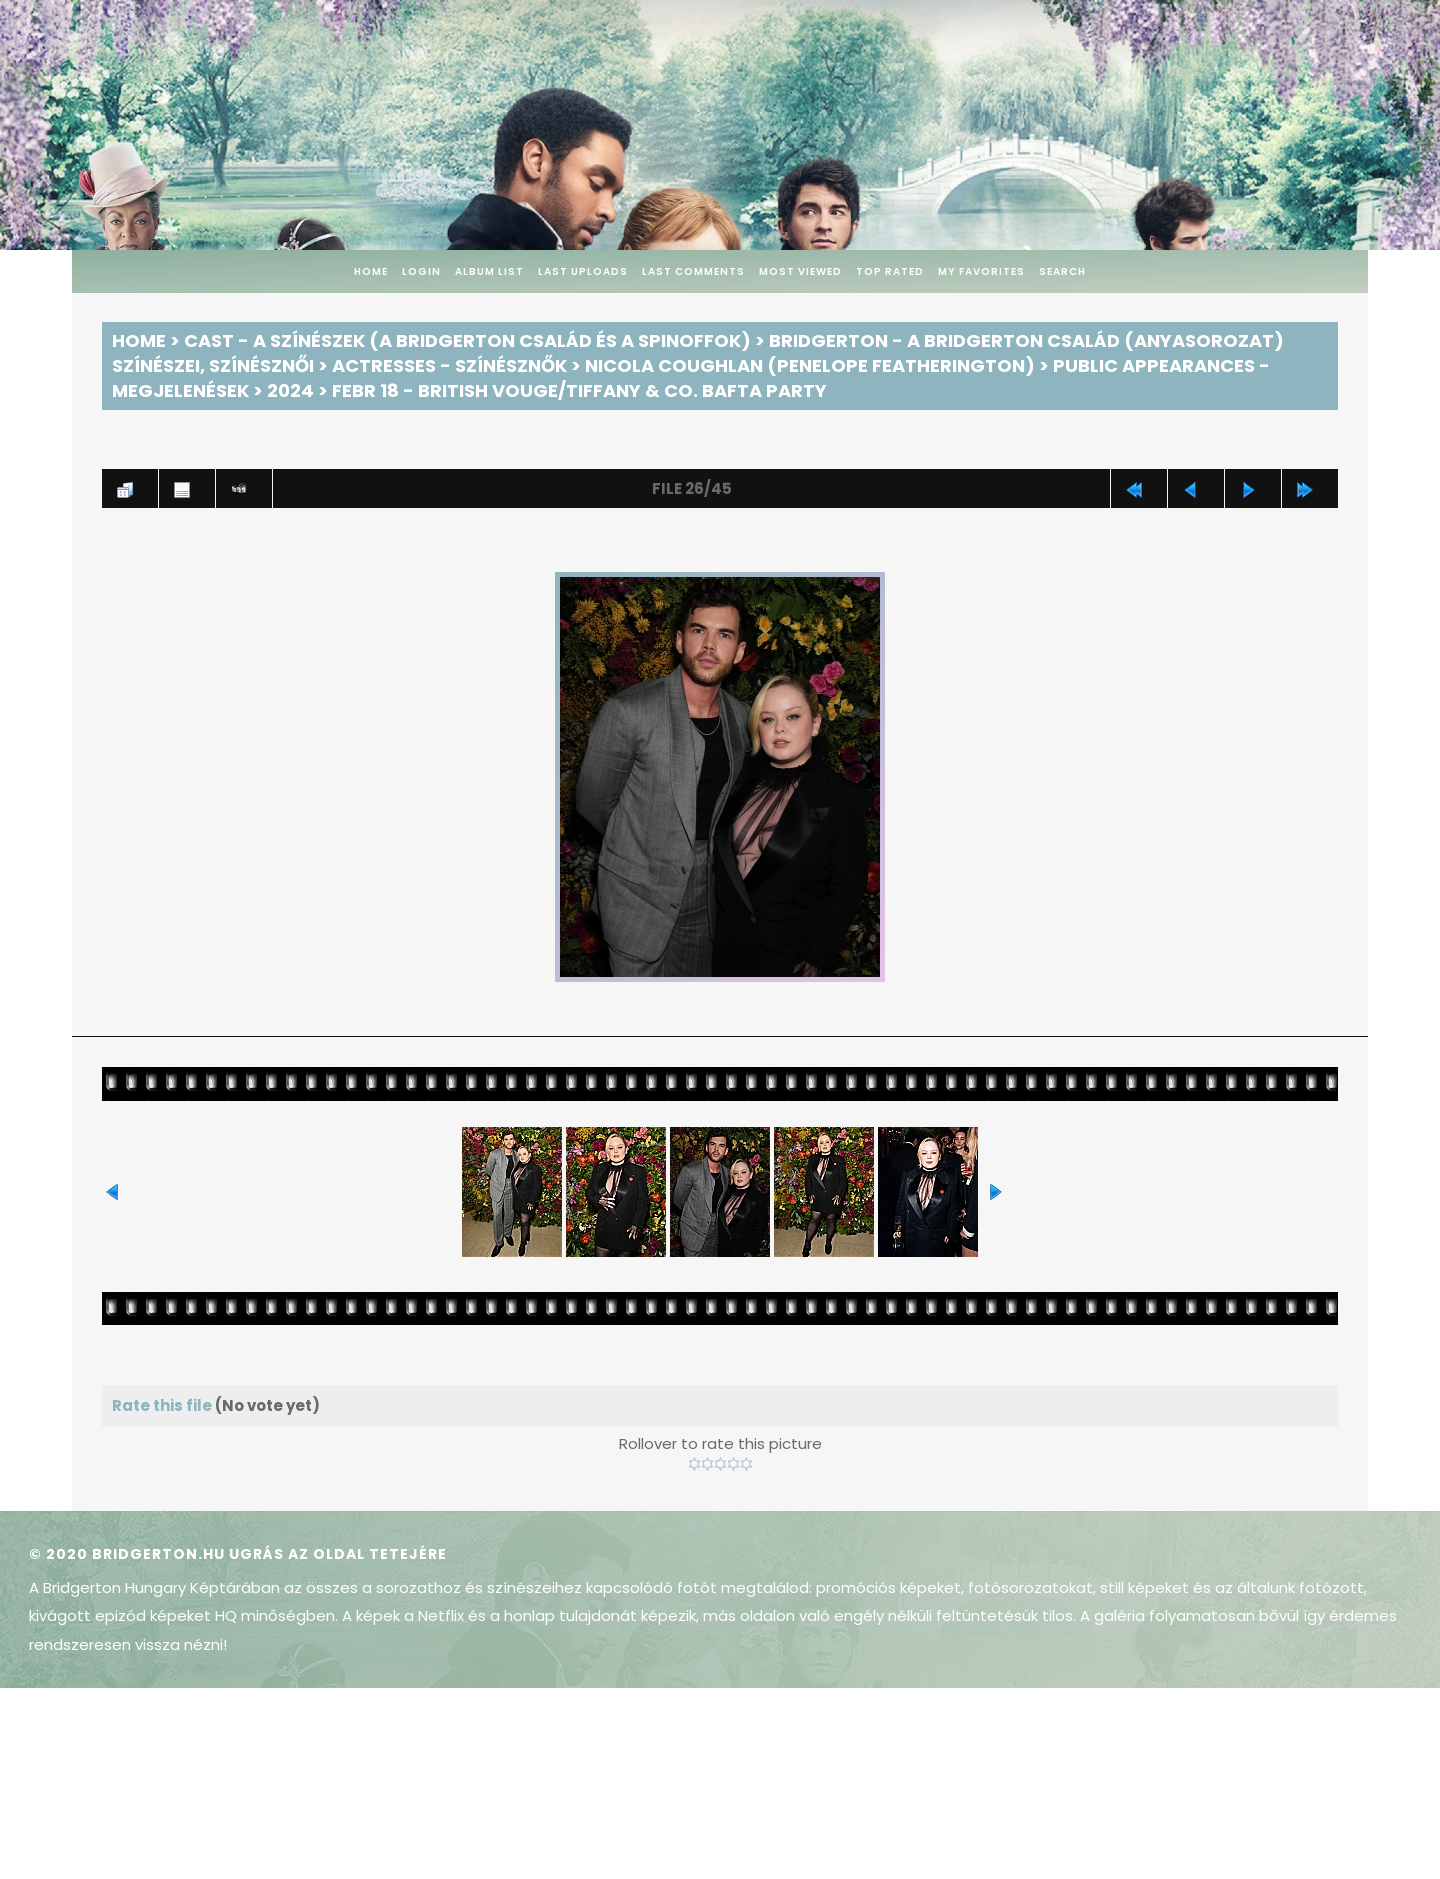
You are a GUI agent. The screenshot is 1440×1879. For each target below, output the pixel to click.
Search (1062, 271)
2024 (290, 390)
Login (421, 271)
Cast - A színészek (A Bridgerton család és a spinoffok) (467, 340)
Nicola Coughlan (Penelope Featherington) (810, 365)
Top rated (890, 271)
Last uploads (583, 271)
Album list (489, 271)
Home (371, 271)
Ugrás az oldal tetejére (338, 1554)
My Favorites (981, 271)
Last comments (693, 271)
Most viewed (800, 271)
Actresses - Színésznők (449, 365)
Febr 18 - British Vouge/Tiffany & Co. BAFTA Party (579, 390)
